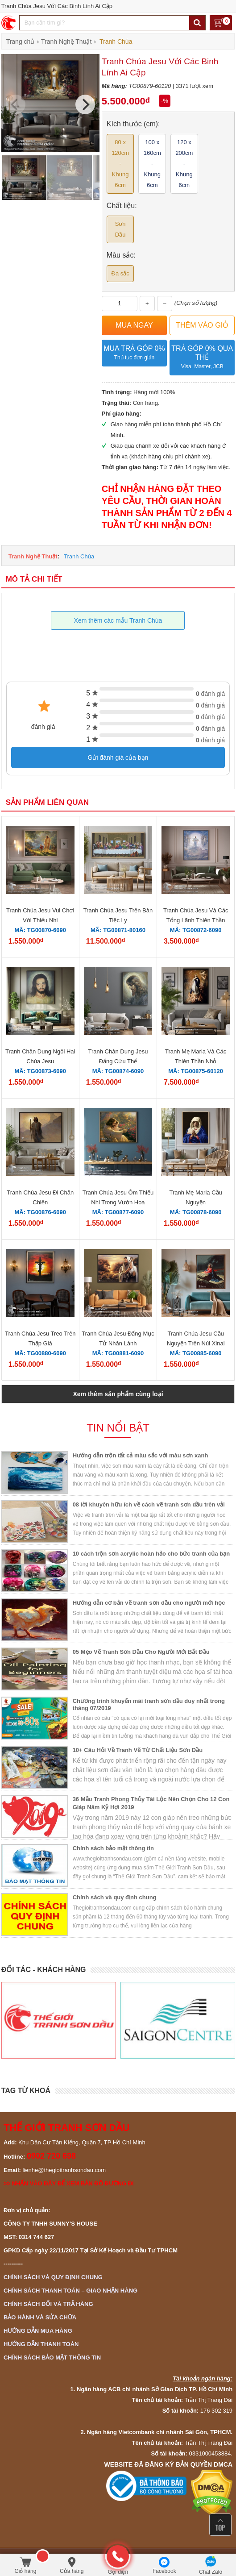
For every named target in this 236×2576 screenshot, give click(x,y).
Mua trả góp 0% (134, 353)
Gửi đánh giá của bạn (118, 757)
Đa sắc (120, 273)
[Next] (85, 104)
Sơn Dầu (120, 229)
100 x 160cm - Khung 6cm (152, 163)
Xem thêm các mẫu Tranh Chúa (118, 620)
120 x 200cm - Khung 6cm (184, 163)
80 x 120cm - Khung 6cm (120, 163)
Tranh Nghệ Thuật (33, 556)
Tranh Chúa (79, 556)
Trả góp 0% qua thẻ (202, 358)
